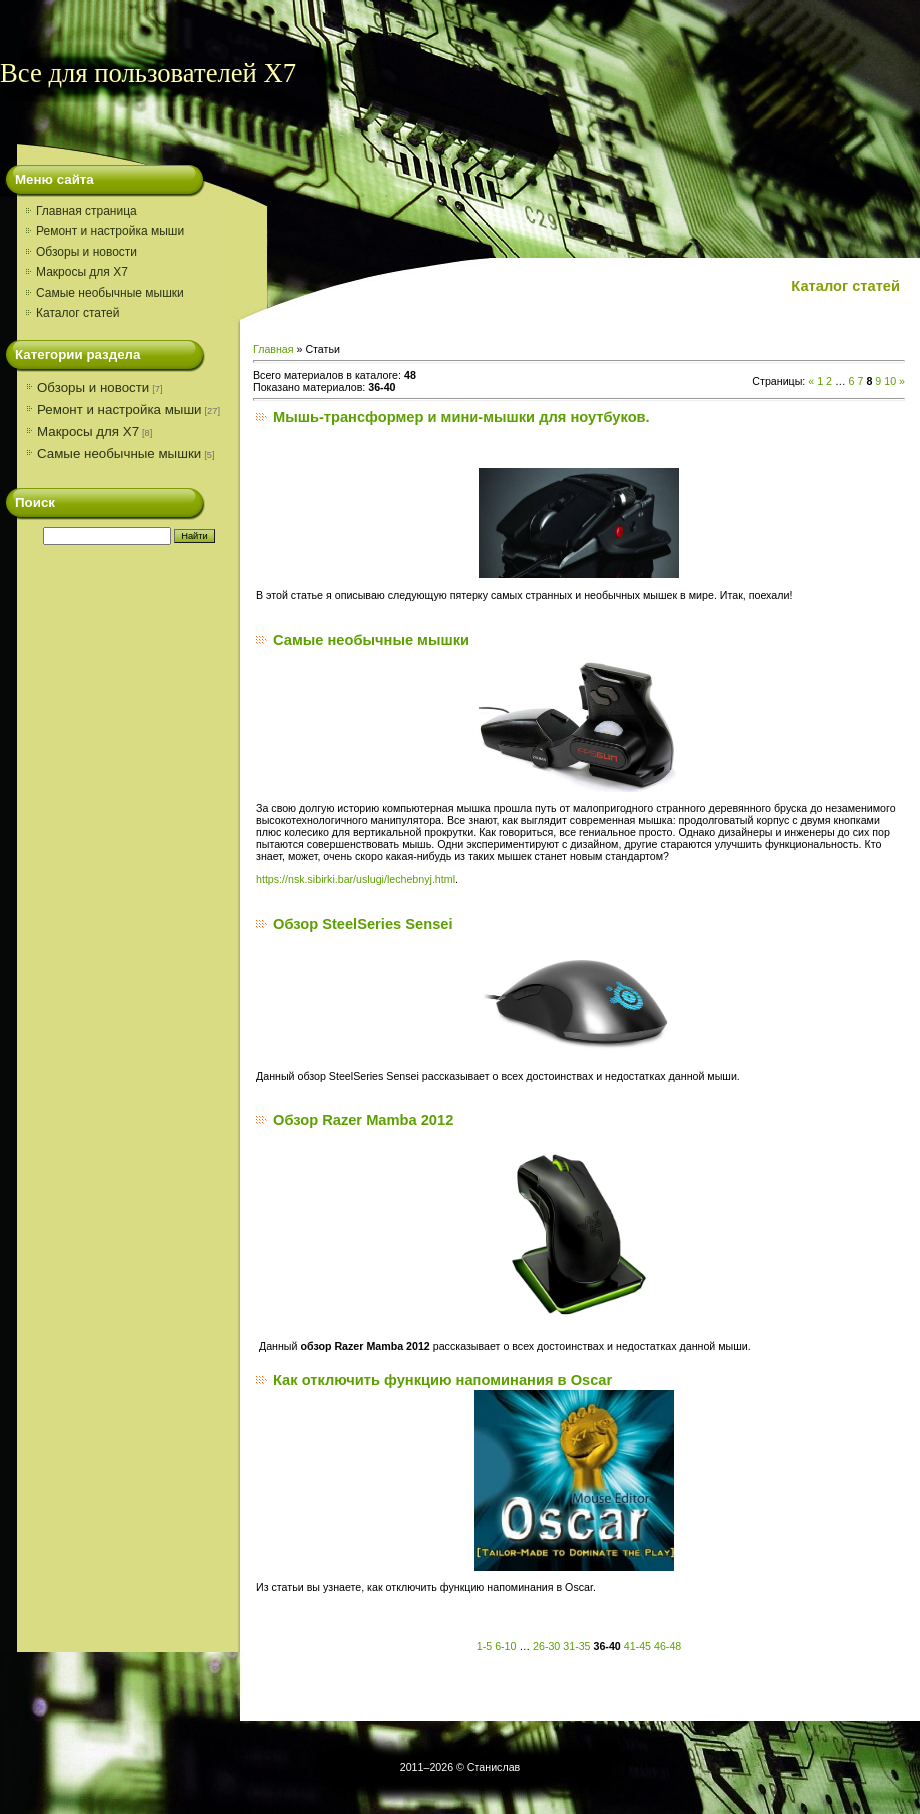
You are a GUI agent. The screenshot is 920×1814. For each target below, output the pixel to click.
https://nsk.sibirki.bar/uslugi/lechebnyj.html (355, 879)
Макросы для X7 (88, 431)
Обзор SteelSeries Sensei (363, 924)
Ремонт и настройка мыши (119, 409)
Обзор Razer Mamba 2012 (363, 1120)
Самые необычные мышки (119, 453)
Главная (273, 349)
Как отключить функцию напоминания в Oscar (442, 1380)
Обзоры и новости (93, 387)
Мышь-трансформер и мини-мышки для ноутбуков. (461, 417)
